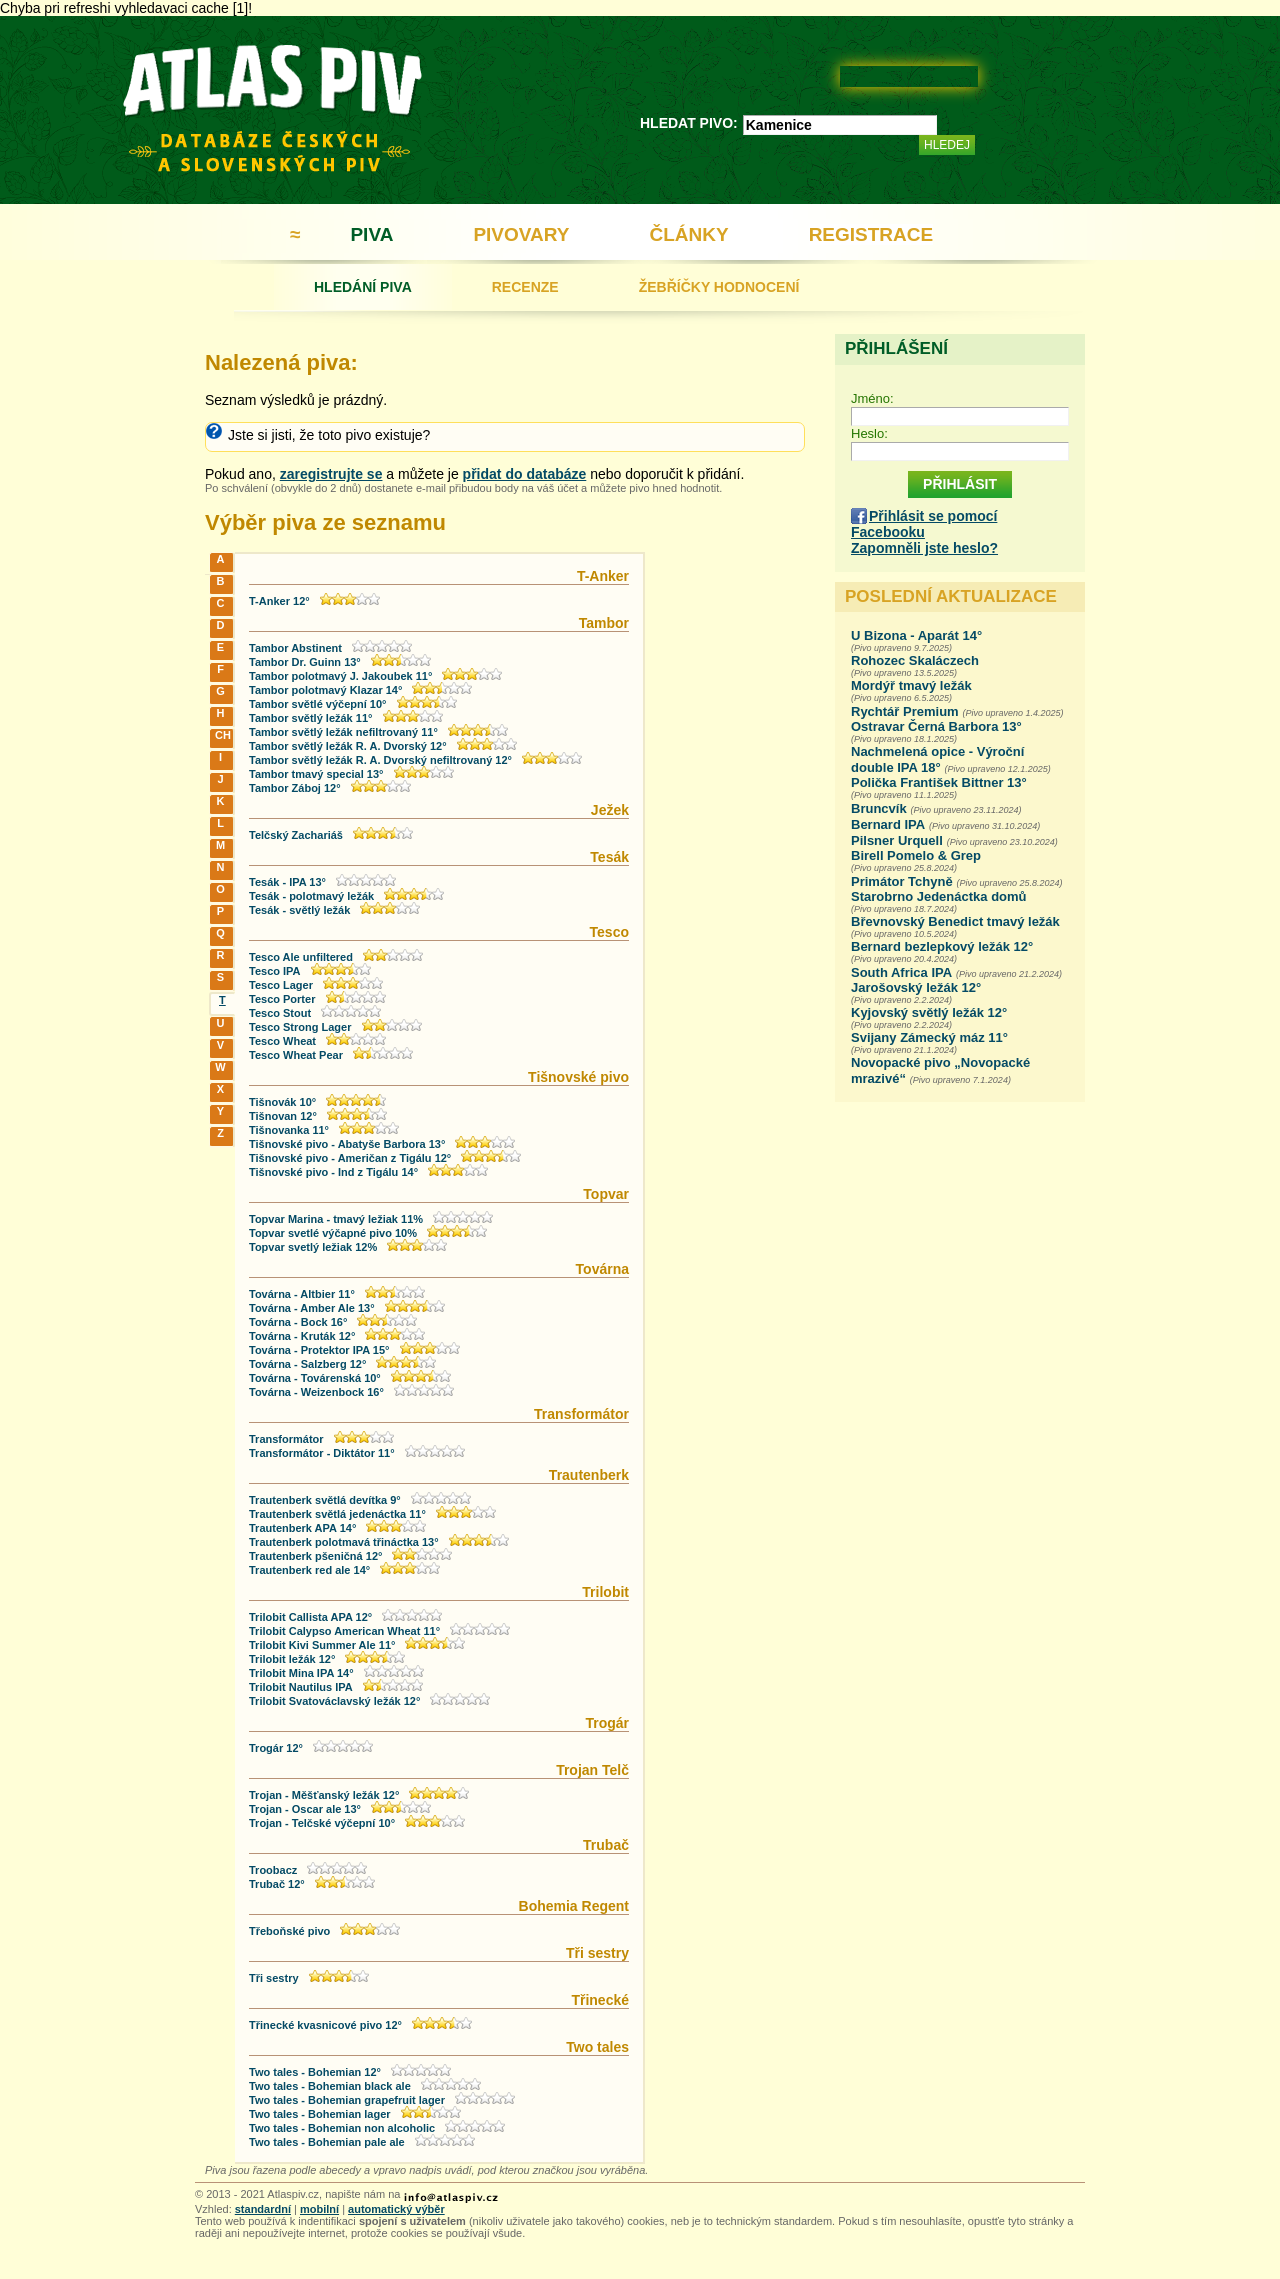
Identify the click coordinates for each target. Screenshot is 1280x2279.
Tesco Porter (282, 999)
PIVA (371, 234)
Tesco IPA (275, 971)
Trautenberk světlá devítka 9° (325, 1500)
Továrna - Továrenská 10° (315, 1378)
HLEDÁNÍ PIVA (363, 287)
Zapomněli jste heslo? (924, 548)
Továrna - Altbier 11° (302, 1294)
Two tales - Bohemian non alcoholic (342, 2128)
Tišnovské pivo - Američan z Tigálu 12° (350, 1158)
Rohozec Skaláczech (915, 660)
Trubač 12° (277, 1884)
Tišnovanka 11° (289, 1130)
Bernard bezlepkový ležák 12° (942, 946)
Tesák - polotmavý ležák (311, 896)
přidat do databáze (525, 474)
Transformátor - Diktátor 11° (322, 1453)
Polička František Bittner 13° (939, 782)
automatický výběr (396, 2209)
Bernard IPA (888, 824)
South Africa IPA (901, 972)
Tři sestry (274, 1978)
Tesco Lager (281, 985)
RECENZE (525, 287)
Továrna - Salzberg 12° (307, 1364)
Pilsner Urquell (897, 840)
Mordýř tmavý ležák (911, 685)
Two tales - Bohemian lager (320, 2114)
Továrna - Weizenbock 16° (316, 1392)
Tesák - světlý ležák (299, 910)
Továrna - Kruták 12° (302, 1336)
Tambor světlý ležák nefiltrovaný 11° (343, 732)
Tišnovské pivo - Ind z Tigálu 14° (333, 1172)
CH (222, 735)
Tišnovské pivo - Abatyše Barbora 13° (347, 1144)
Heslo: (869, 433)
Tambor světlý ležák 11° (310, 718)
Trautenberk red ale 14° (309, 1570)
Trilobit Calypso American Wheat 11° (344, 1631)
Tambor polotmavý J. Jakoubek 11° (340, 676)
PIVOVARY (521, 234)
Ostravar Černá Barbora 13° (936, 726)
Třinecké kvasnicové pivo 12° (325, 2025)
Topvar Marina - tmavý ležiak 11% (336, 1219)
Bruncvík (879, 808)
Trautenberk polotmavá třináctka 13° (344, 1542)
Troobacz (273, 1870)
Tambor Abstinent (295, 648)
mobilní (319, 2209)
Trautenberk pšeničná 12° (315, 1556)
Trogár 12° (276, 1748)
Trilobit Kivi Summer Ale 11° (322, 1645)
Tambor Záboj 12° (295, 788)
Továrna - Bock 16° (298, 1322)
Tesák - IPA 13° (287, 882)
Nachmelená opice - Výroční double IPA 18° (937, 759)
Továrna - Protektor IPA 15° (319, 1350)
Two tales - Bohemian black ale (330, 2086)
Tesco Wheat (282, 1041)
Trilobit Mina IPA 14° (301, 1673)
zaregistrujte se (331, 474)
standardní (263, 2209)
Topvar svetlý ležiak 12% (313, 1247)
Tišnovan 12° (283, 1116)
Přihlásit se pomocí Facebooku (924, 524)
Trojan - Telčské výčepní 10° (322, 1823)
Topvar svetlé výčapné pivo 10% (333, 1233)
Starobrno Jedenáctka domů (939, 896)
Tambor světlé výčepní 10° (317, 704)
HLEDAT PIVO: (689, 123)
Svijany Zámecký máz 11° (929, 1037)
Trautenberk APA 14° (302, 1528)
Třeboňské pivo (289, 1931)
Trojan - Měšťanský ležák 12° (324, 1795)
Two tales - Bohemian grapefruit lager (347, 2100)
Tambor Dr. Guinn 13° (305, 662)
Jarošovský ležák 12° (916, 987)
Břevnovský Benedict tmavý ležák (955, 921)
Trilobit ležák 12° (292, 1659)
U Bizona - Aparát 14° (916, 635)
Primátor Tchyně (902, 881)
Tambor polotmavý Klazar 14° (325, 690)
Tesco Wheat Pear (296, 1055)
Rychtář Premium (905, 711)
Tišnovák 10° (282, 1102)
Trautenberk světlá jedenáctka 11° (337, 1514)
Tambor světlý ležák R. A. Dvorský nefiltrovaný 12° (380, 760)
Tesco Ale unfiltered (301, 957)
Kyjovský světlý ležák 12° (929, 1012)
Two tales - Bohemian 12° (315, 2072)
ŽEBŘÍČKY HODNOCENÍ (719, 287)
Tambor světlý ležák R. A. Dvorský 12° (348, 746)
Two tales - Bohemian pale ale (327, 2142)
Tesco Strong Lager (300, 1027)
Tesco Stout (280, 1013)
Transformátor (286, 1439)
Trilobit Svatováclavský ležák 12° (334, 1701)
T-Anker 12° (279, 601)
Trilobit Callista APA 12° (310, 1617)
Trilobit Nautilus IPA (301, 1687)
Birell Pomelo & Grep (916, 855)
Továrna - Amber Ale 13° (312, 1308)
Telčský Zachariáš (296, 835)
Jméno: (872, 398)
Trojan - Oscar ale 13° (305, 1809)
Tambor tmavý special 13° (316, 774)
